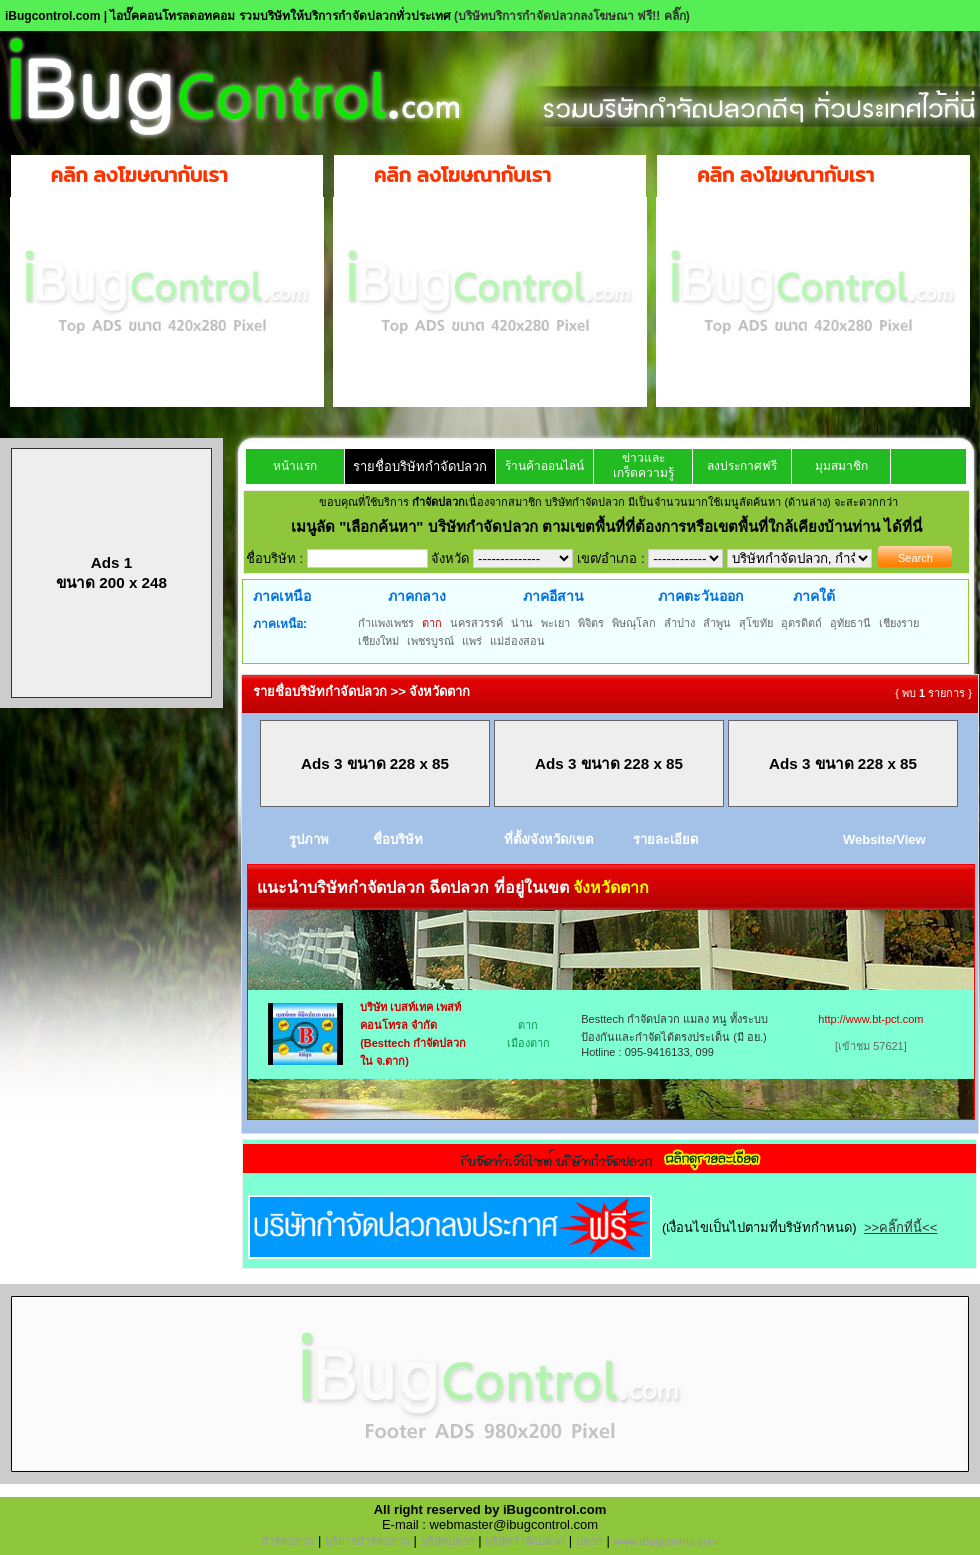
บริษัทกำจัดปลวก (525, 1541)
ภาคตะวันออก (700, 596)
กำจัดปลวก (287, 1541)
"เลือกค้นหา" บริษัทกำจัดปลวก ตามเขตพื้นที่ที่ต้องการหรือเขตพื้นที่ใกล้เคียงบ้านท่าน (611, 526)
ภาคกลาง (417, 596)
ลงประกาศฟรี (742, 466)
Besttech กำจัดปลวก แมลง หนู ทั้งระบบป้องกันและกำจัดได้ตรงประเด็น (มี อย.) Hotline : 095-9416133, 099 (674, 1035)
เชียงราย (899, 623)
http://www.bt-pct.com (870, 1019)
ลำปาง (679, 623)
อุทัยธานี (850, 623)
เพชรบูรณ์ (430, 641)
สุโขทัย (756, 623)
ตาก (432, 623)
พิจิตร (591, 623)
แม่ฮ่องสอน (517, 641)
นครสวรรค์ (476, 623)
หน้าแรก (295, 466)
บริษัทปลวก (448, 1541)
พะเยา (555, 623)
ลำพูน (717, 623)
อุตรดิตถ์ (801, 623)
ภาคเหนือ (282, 596)
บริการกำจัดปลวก (367, 1541)
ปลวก (589, 1541)
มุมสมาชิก (841, 466)
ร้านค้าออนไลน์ (544, 466)
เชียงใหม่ (378, 641)
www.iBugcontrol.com (665, 1541)
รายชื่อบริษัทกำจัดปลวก (420, 466)
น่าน (522, 623)
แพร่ (472, 641)
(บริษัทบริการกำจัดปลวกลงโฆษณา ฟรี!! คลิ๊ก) (572, 16)
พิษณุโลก (634, 623)
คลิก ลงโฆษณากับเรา (139, 175)
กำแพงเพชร (386, 623)
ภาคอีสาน (553, 596)
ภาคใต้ (814, 596)
